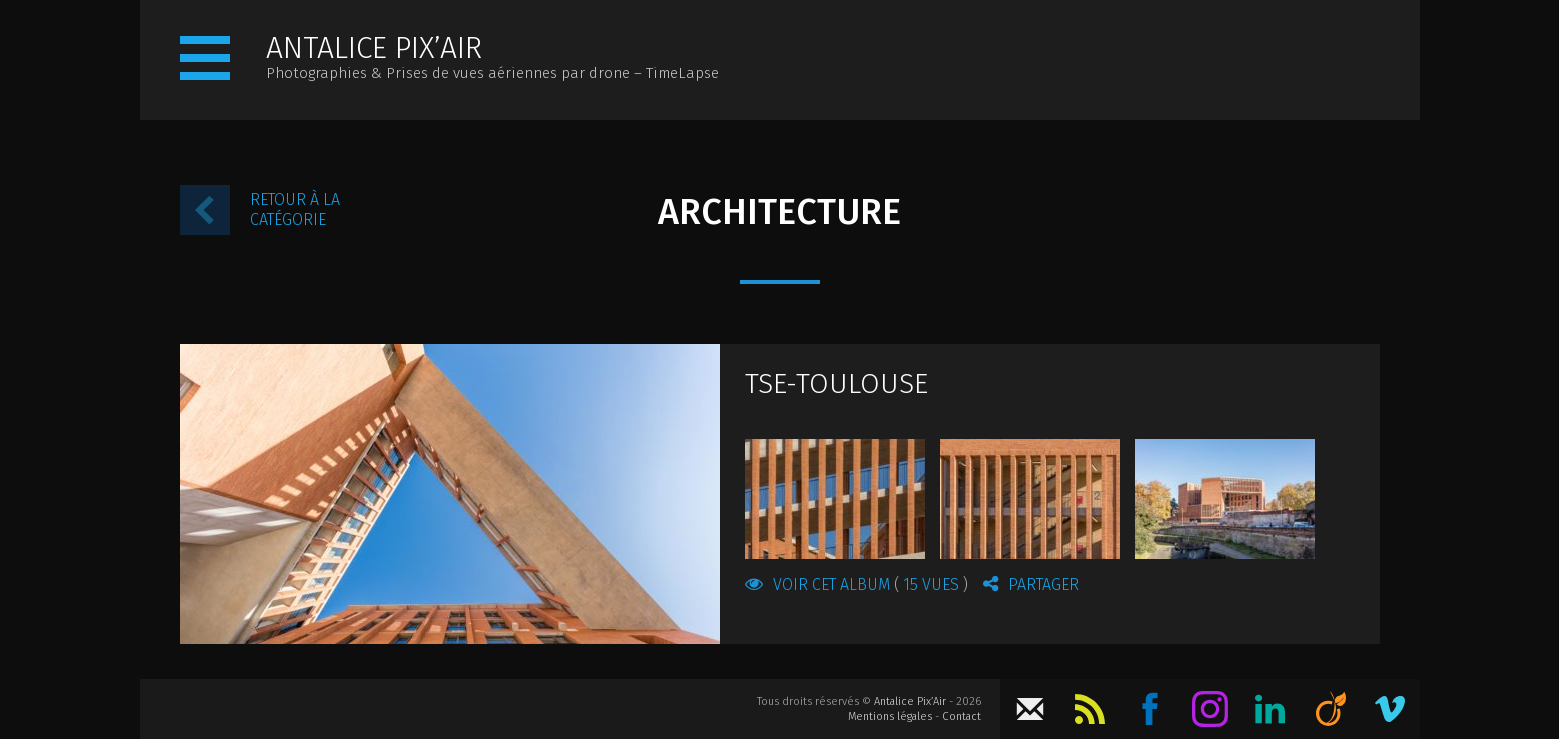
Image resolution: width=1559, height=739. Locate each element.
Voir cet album (856, 584)
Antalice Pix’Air (910, 701)
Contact (961, 716)
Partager (1031, 584)
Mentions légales (890, 716)
